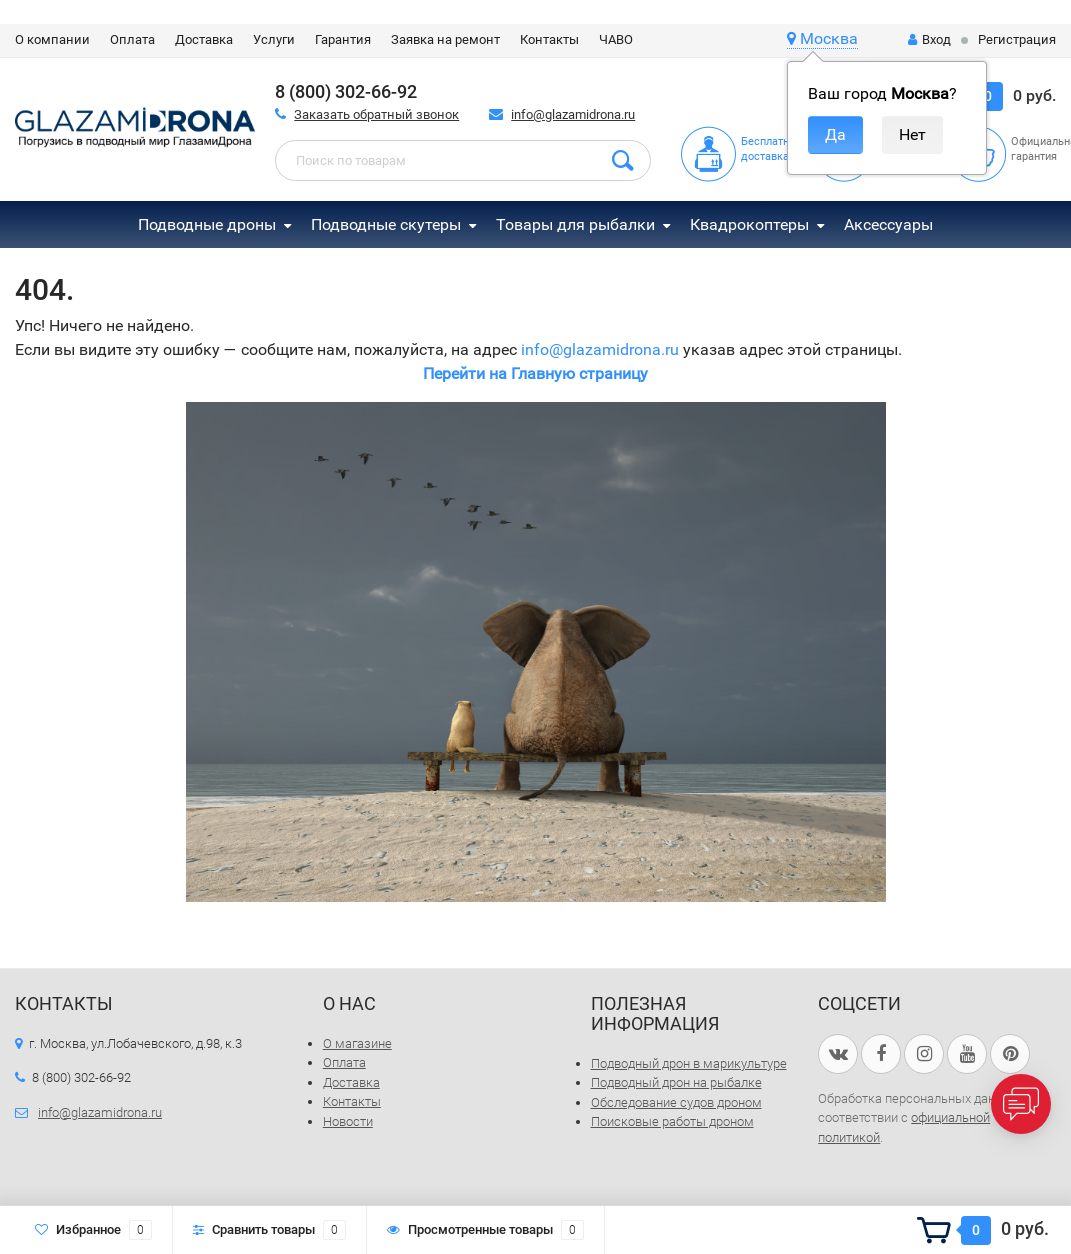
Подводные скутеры (386, 224)
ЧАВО (616, 39)
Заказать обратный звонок (376, 114)
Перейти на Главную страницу (535, 373)
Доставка (204, 39)
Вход (929, 39)
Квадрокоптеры (749, 224)
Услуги (274, 39)
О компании (52, 39)
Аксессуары (888, 224)
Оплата (132, 39)
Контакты (549, 39)
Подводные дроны (207, 224)
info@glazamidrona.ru (573, 114)
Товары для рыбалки (575, 224)
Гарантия (343, 39)
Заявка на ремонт (445, 39)
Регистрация (1017, 39)
